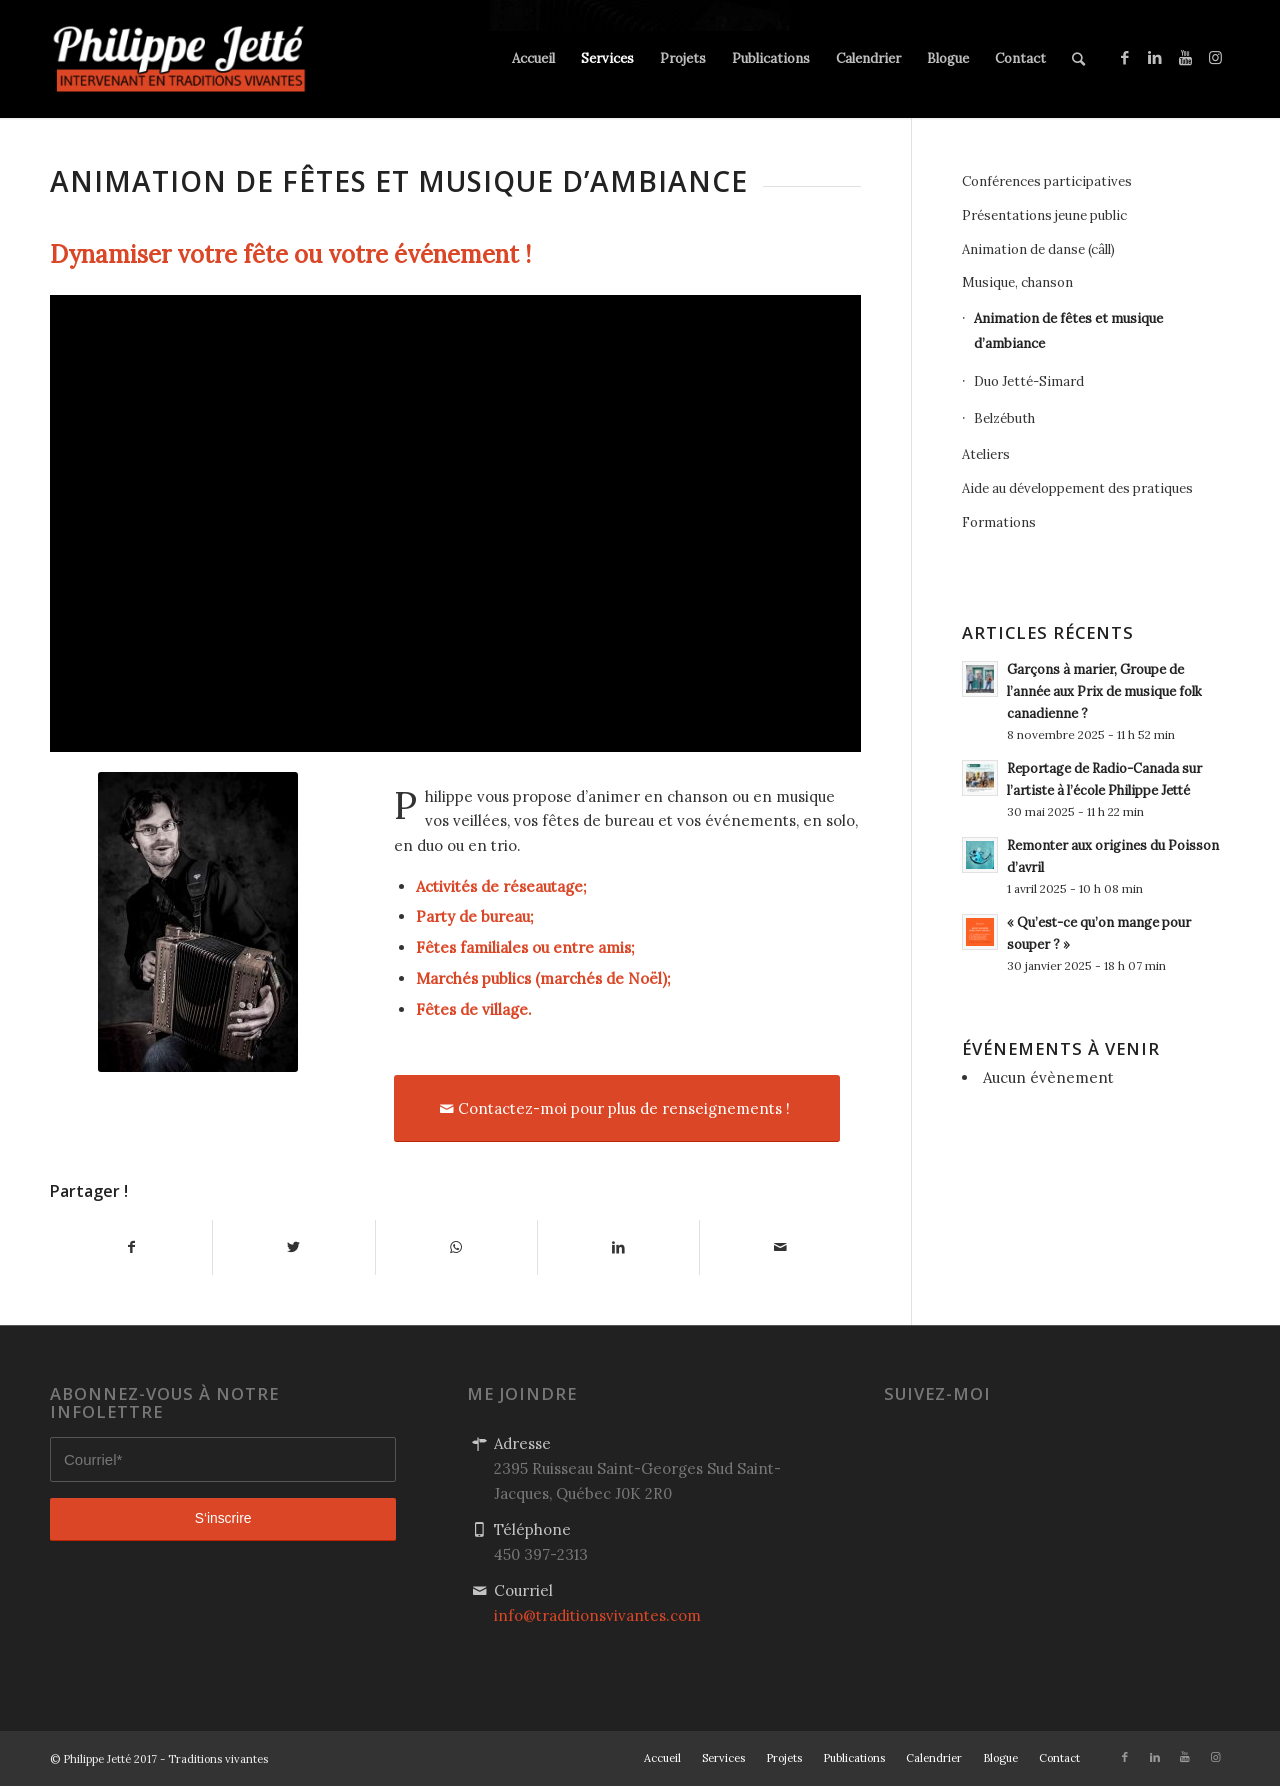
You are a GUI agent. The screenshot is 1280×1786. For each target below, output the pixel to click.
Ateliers (986, 454)
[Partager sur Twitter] (293, 1247)
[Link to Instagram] (1215, 58)
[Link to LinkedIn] (1155, 58)
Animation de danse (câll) (1038, 249)
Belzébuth (1004, 418)
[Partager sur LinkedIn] (618, 1247)
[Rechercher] (1078, 59)
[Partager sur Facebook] (131, 1247)
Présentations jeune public (1044, 215)
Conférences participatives (1047, 181)
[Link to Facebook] (1125, 58)
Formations (999, 522)
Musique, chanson (1017, 282)
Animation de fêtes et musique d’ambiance (1068, 331)
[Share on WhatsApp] (456, 1247)
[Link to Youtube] (1185, 58)
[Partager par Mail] (780, 1247)
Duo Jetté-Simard (1029, 381)
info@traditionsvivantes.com (597, 1615)
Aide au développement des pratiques (1077, 488)
